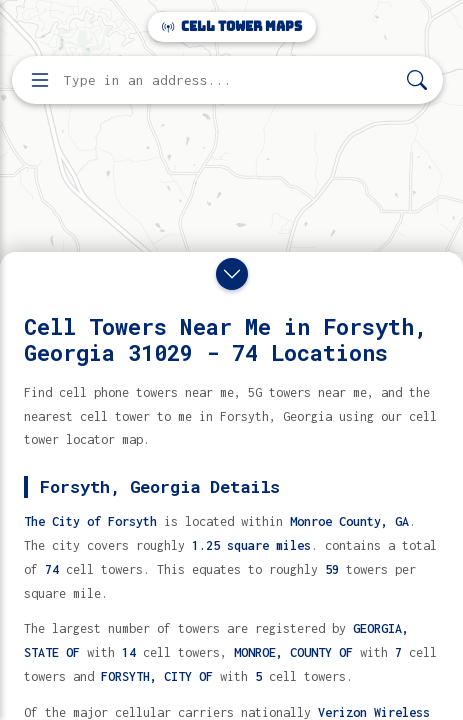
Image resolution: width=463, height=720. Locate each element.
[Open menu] (40, 80)
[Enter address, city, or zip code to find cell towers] (229, 80)
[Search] (417, 80)
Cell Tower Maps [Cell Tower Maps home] (232, 26)
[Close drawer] (232, 274)
